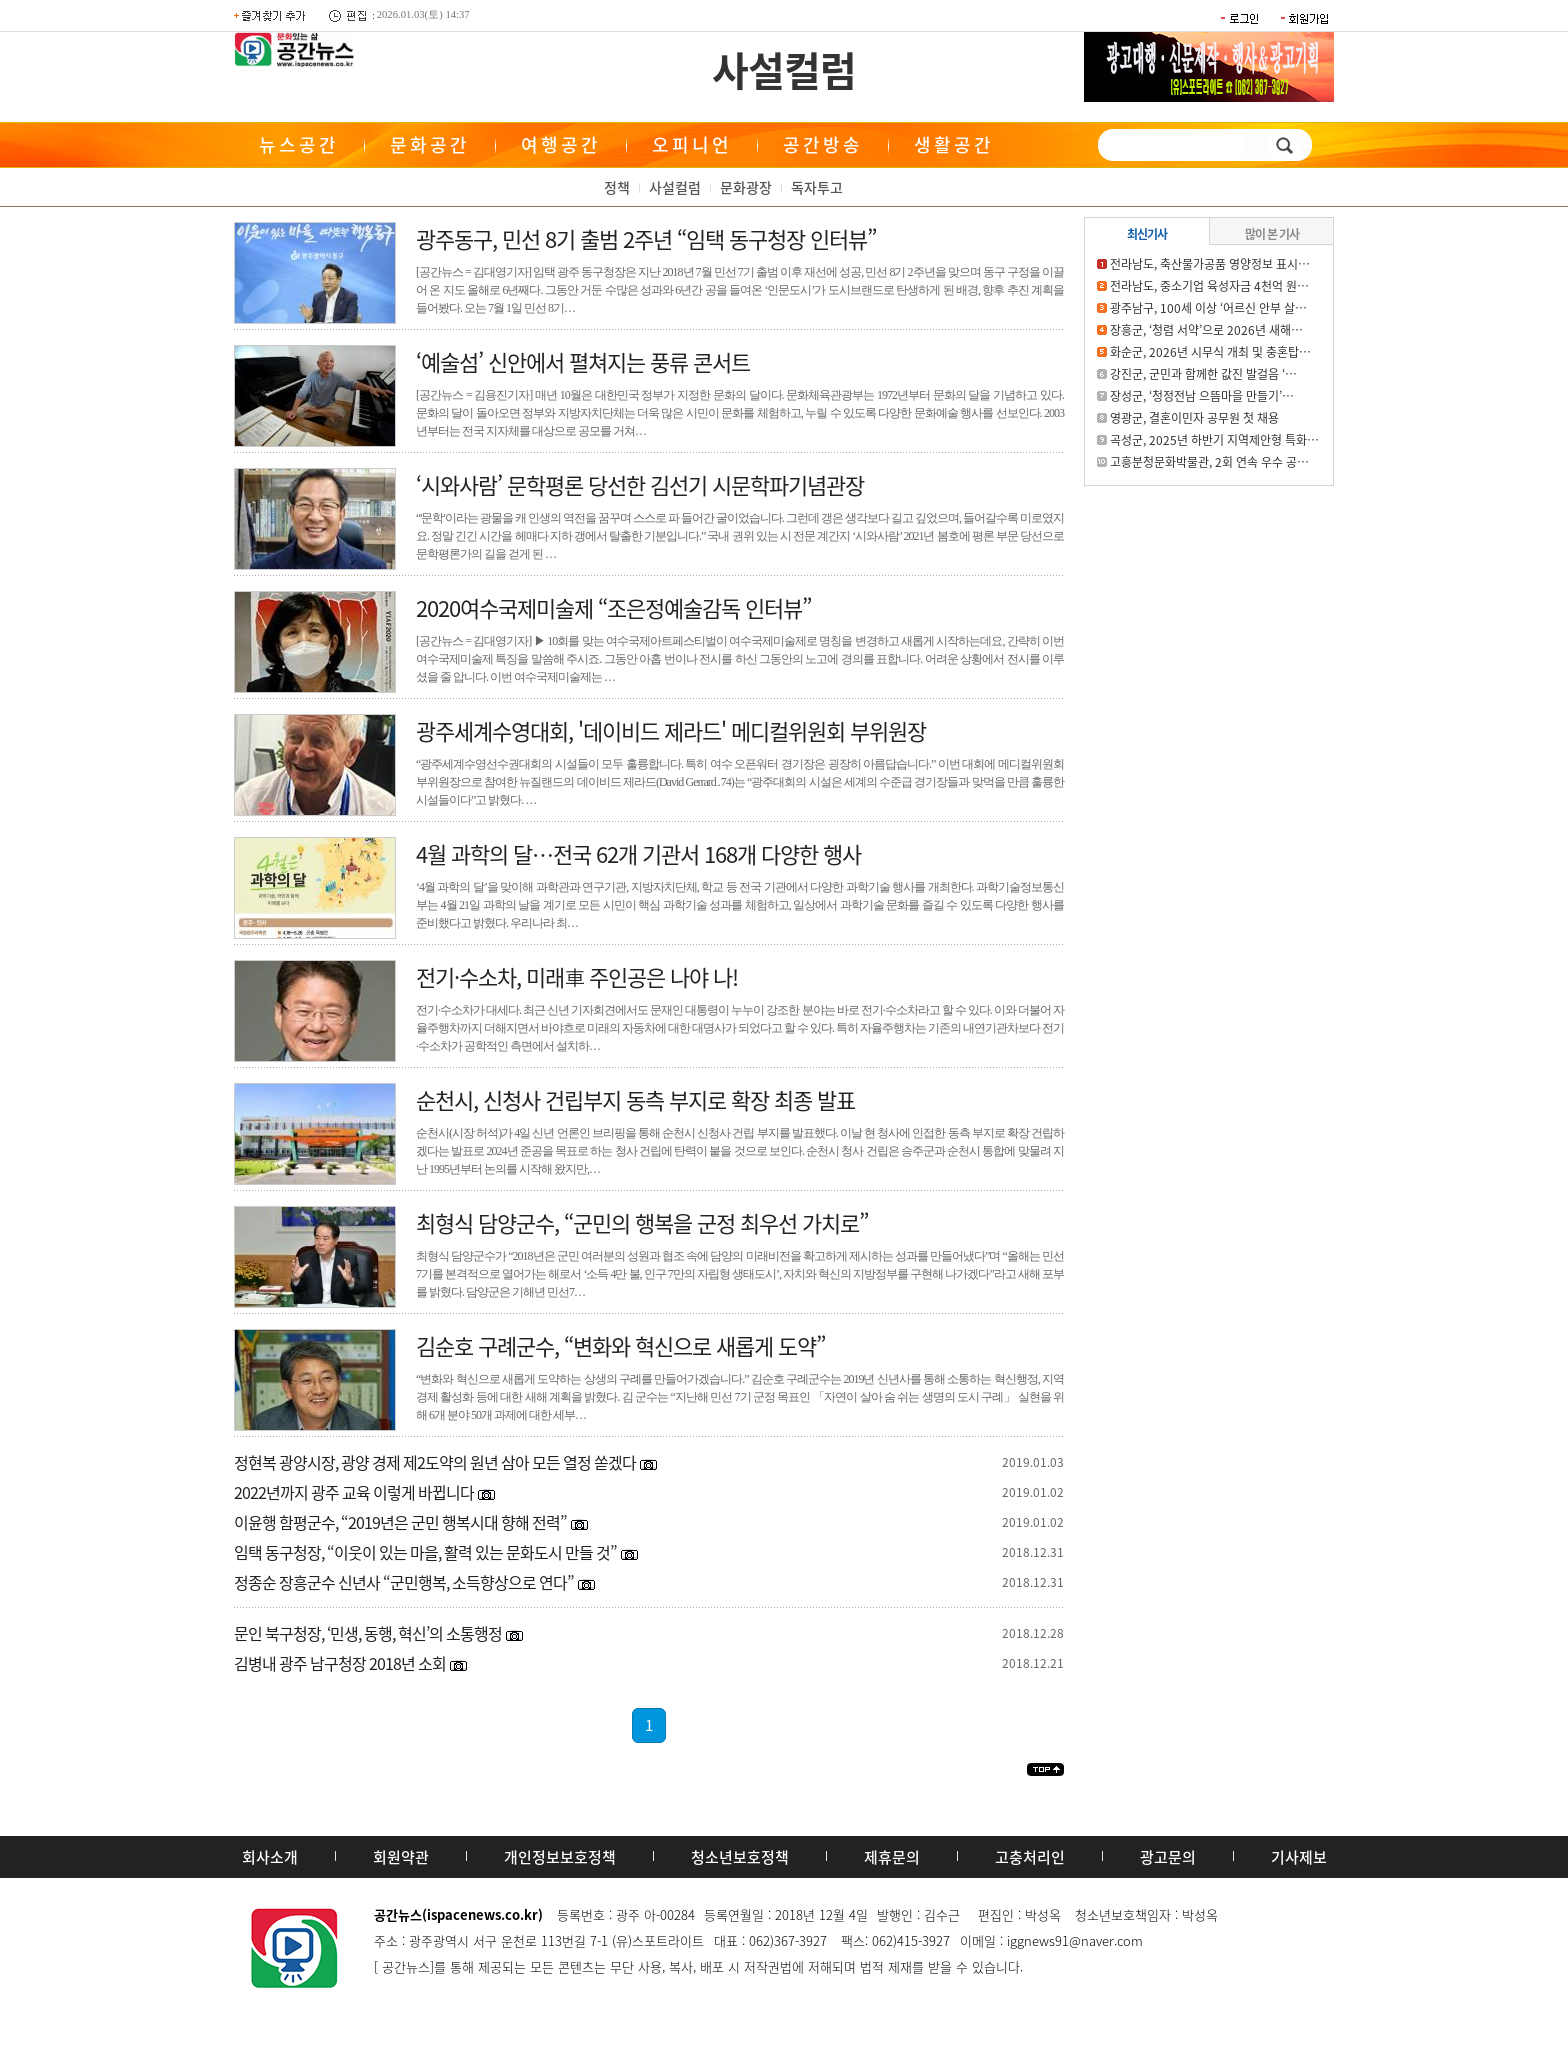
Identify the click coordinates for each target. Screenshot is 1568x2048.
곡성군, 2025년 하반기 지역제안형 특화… (1214, 440)
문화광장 (746, 187)
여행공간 (561, 144)
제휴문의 (892, 1857)
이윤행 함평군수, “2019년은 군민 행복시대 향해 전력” (400, 1522)
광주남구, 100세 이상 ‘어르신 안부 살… (1208, 308)
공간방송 (823, 144)
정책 (617, 187)
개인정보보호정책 (560, 1857)
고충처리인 (1030, 1857)
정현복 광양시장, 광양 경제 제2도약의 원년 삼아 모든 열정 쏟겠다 (435, 1462)
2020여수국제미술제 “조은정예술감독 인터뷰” (613, 607)
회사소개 (270, 1857)
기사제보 (1299, 1857)
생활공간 (954, 144)
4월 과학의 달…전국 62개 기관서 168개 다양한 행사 (638, 853)
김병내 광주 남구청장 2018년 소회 (340, 1663)
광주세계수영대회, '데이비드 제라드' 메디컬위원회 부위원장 (671, 730)
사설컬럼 (784, 69)
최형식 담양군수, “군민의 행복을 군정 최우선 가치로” (642, 1222)
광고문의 (1168, 1857)
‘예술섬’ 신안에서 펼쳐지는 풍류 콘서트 (583, 361)
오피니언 (692, 144)
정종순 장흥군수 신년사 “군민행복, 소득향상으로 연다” (404, 1582)
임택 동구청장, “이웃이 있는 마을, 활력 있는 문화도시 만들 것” (425, 1552)
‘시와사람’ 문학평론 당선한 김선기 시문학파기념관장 (640, 484)
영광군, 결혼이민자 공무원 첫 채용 (1194, 418)
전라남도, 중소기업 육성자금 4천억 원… (1209, 286)
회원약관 (401, 1857)
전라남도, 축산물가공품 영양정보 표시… (1210, 264)
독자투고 (817, 187)
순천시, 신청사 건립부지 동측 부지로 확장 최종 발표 (635, 1099)
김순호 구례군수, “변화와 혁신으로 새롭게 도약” (620, 1345)
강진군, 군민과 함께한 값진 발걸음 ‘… (1203, 374)
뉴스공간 (299, 144)
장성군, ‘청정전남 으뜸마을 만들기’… (1202, 396)
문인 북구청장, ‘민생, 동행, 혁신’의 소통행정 (368, 1633)
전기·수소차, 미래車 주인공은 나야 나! (577, 976)
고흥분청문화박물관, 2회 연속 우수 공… (1209, 462)
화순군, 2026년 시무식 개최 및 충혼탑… (1210, 352)
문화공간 (430, 144)
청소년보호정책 (740, 1857)
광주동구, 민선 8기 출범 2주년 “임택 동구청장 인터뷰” (646, 238)
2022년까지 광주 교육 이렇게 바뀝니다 (354, 1492)
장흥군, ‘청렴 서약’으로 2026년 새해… (1206, 330)
